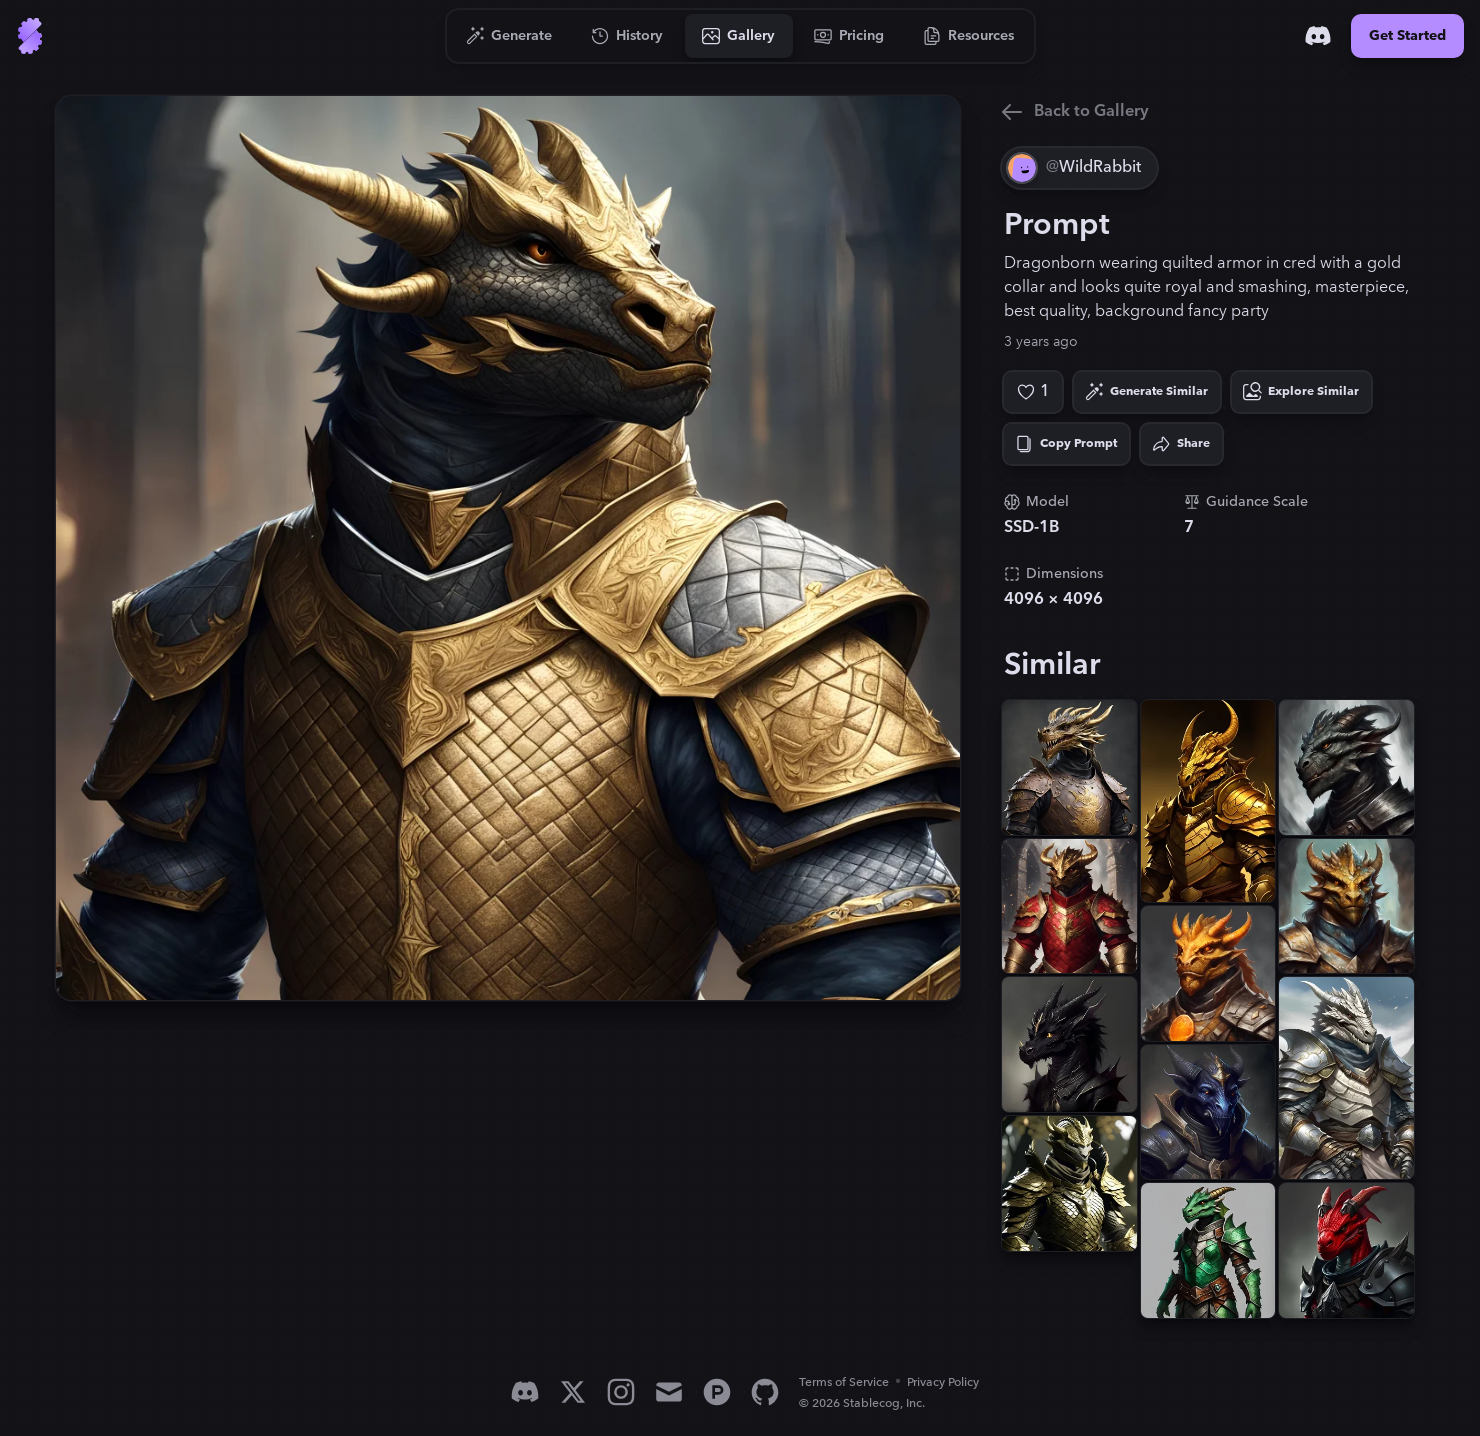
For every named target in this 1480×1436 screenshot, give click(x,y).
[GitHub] (765, 1392)
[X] (573, 1392)
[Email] (669, 1392)
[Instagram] (621, 1392)
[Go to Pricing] (849, 36)
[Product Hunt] (717, 1392)
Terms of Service (844, 1382)
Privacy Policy (943, 1382)
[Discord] (1318, 36)
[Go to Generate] (509, 36)
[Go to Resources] (969, 36)
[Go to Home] (30, 36)
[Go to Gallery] (739, 36)
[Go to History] (627, 36)
